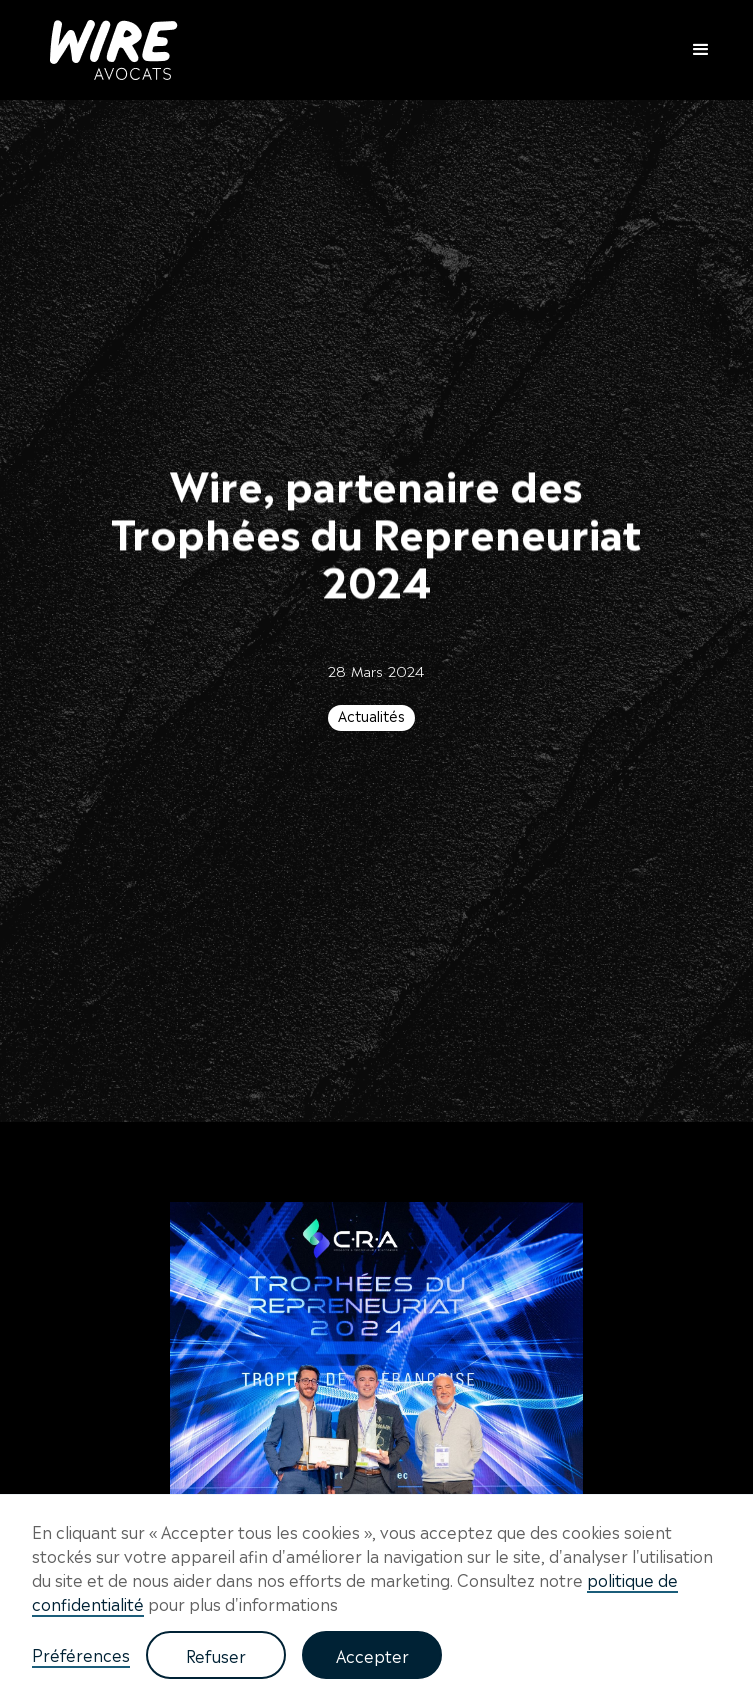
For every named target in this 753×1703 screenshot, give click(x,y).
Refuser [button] (216, 1655)
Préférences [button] (81, 1654)
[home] (109, 50)
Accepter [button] (372, 1655)
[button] (692, 50)
